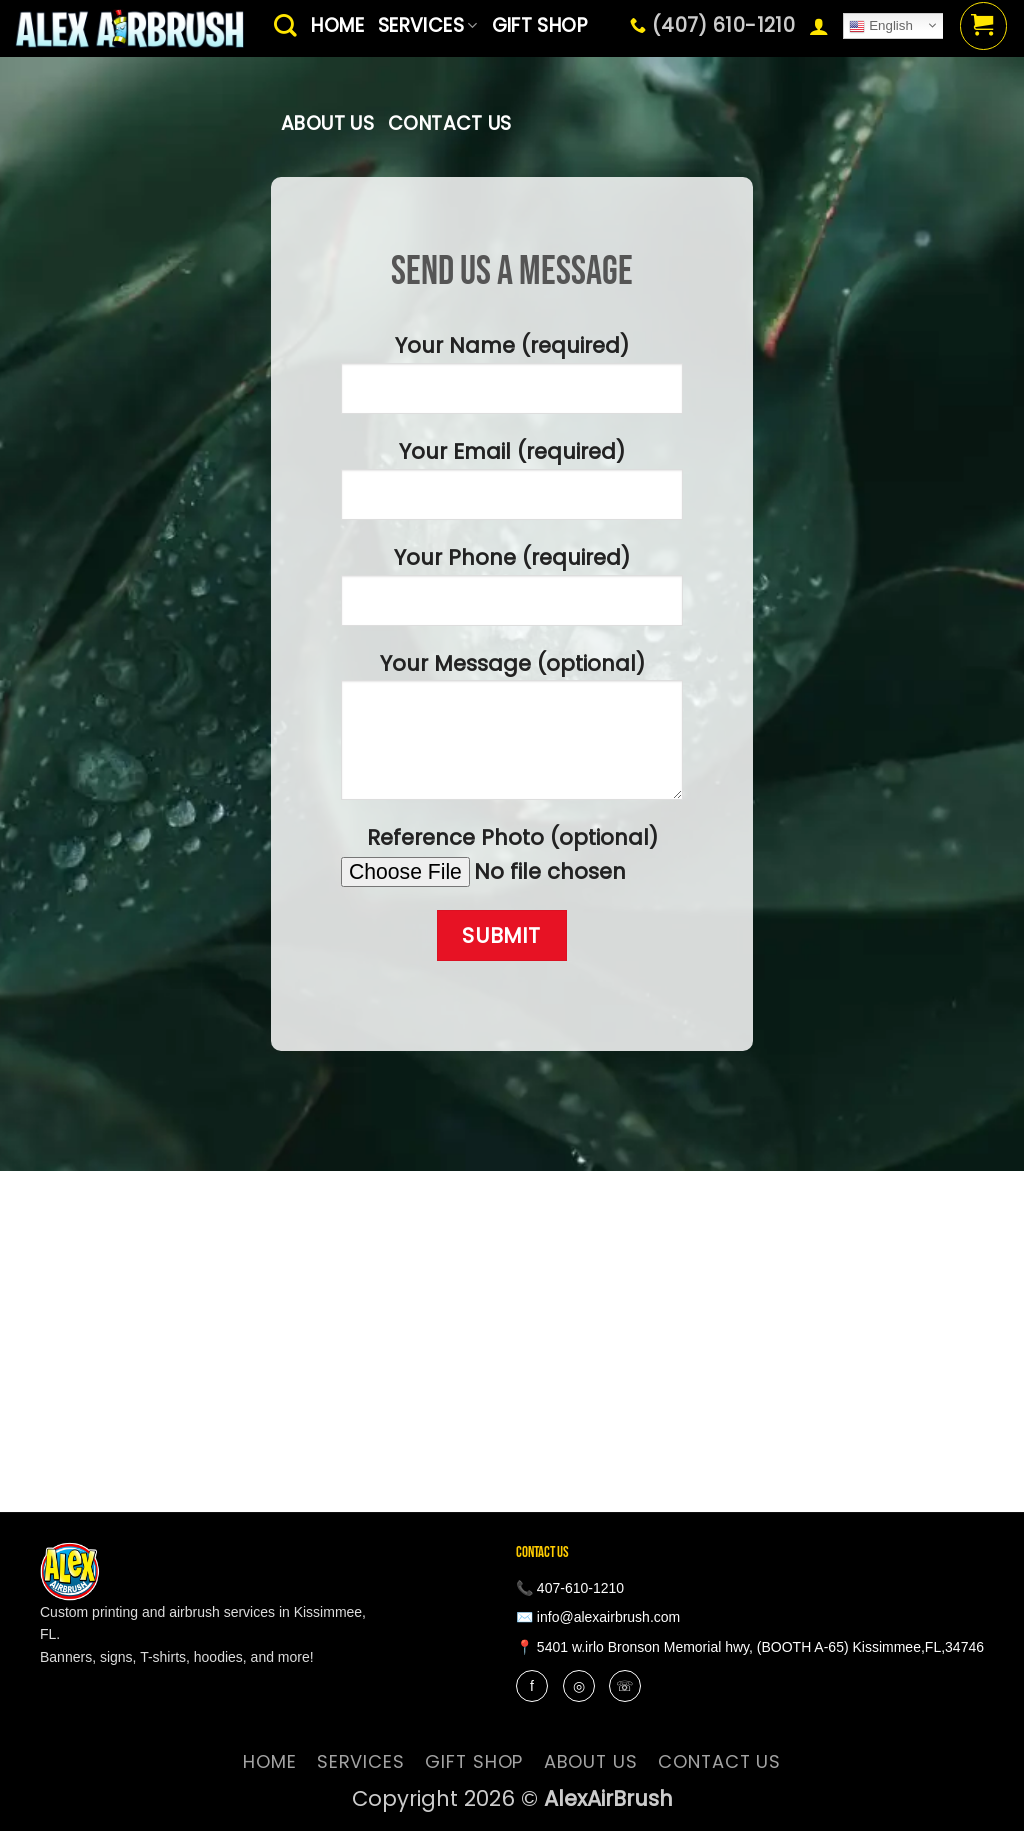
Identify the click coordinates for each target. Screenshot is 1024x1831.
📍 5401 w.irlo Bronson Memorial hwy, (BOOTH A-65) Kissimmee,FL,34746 (750, 1647)
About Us (327, 123)
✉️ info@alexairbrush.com (598, 1617)
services (361, 1761)
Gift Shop (474, 1761)
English (880, 26)
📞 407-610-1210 (570, 1588)
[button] (819, 26)
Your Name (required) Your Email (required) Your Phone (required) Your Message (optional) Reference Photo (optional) (512, 646)
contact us (450, 123)
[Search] (285, 25)
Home (270, 1761)
